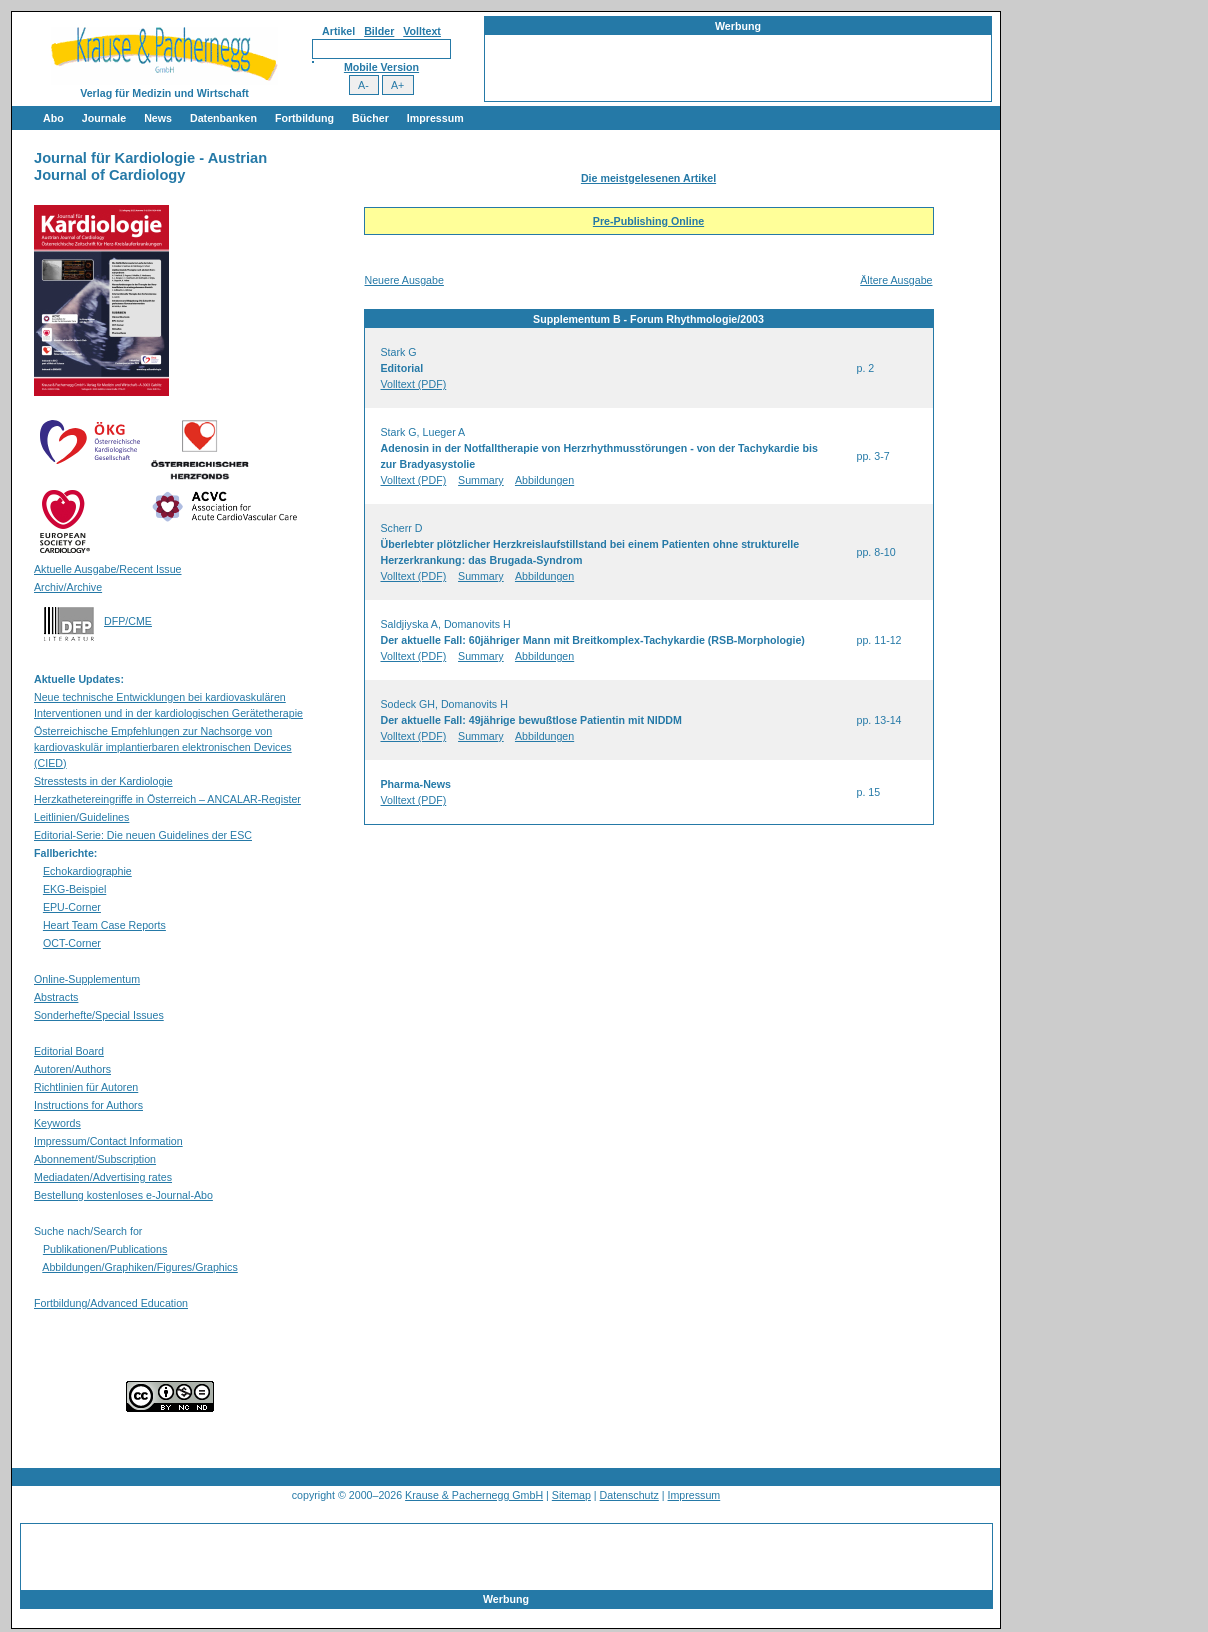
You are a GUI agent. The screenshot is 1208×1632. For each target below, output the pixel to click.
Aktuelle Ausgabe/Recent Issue (108, 569)
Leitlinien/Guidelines (81, 817)
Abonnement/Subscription (95, 1159)
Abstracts (56, 997)
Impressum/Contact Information (108, 1141)
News (158, 118)
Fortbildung (304, 118)
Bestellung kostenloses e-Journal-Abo (123, 1195)
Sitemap (571, 1495)
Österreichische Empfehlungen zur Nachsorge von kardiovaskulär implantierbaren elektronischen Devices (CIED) (163, 747)
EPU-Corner (72, 907)
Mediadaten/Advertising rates (103, 1177)
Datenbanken (223, 118)
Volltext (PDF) (414, 384)
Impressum (435, 118)
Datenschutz (629, 1495)
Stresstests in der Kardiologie (103, 781)
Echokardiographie (87, 871)
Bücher (370, 118)
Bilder (379, 31)
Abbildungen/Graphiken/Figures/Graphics (139, 1267)
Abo (53, 118)
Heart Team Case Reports (104, 925)
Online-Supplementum (87, 979)
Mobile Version (381, 67)
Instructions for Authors (88, 1105)
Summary (481, 480)
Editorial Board (69, 1051)
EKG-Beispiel (74, 889)
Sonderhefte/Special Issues (99, 1015)
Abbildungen (544, 480)
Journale (104, 118)
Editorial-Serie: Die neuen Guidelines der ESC (143, 835)
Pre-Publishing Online (648, 221)
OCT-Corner (72, 943)
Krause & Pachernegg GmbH (474, 1495)
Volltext (422, 31)
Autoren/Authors (72, 1069)
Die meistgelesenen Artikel (648, 178)
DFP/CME (128, 621)
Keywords (57, 1123)
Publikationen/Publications (105, 1249)
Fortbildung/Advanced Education (111, 1303)
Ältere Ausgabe (896, 280)
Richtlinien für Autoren (86, 1087)
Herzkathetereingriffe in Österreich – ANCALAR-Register (167, 799)
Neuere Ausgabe (404, 280)
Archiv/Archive (68, 587)
